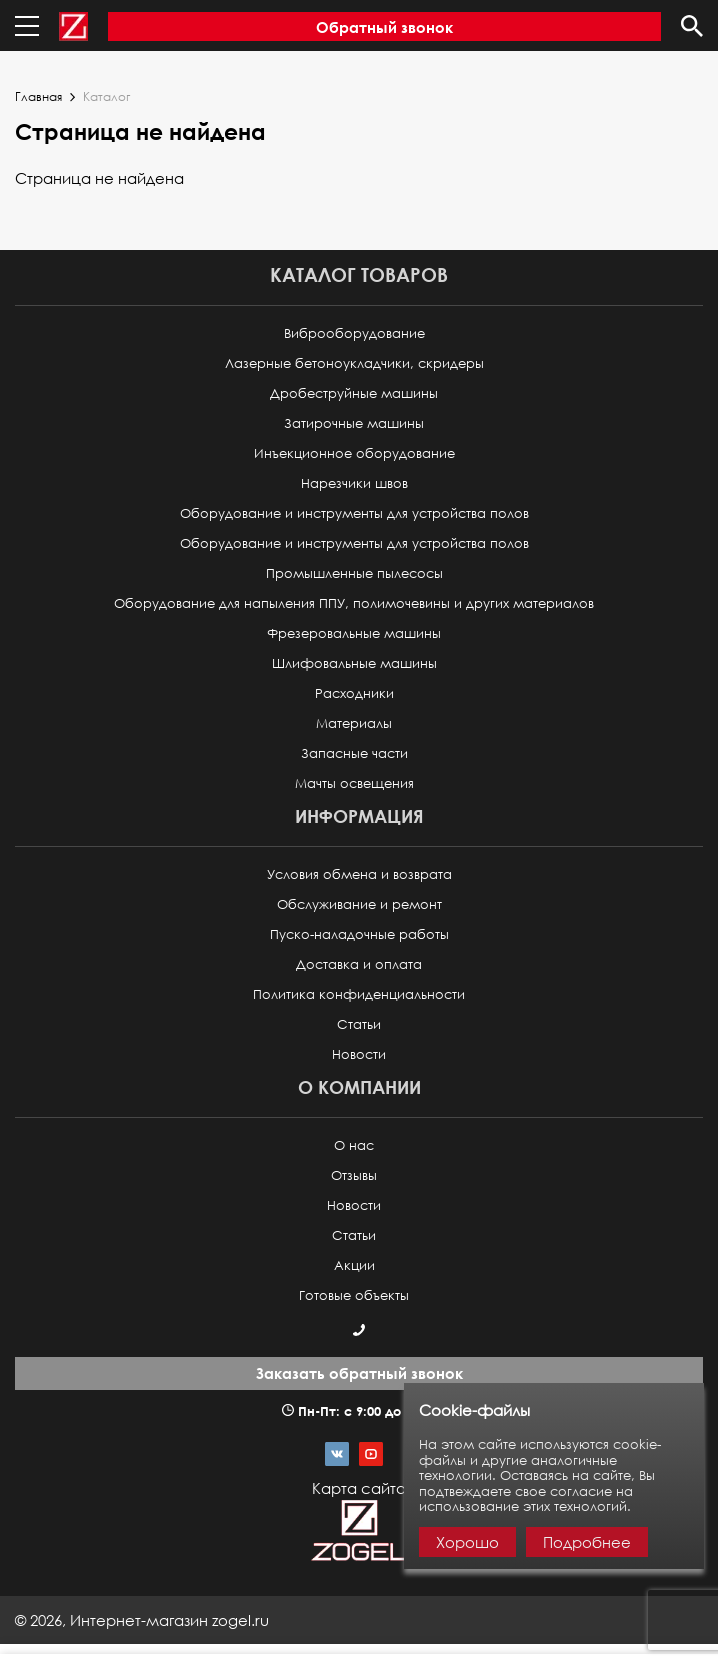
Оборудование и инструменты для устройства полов (354, 513)
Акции (354, 1265)
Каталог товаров (359, 274)
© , (142, 1620)
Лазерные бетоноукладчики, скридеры (354, 363)
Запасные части (354, 753)
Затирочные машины (354, 423)
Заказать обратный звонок (359, 1373)
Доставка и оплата (359, 964)
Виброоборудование (354, 333)
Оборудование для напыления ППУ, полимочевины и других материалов (354, 603)
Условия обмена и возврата (359, 874)
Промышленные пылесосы (354, 573)
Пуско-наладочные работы (359, 934)
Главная (38, 97)
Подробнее (587, 1542)
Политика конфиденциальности (359, 994)
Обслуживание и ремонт (359, 904)
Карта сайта (359, 1488)
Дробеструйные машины (354, 393)
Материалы (354, 723)
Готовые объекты (354, 1295)
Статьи (359, 1024)
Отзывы (354, 1175)
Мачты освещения (354, 783)
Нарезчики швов (354, 483)
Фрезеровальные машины (354, 633)
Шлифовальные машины (354, 663)
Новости (359, 1054)
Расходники (354, 693)
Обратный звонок (384, 27)
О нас (354, 1145)
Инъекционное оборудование (354, 453)
